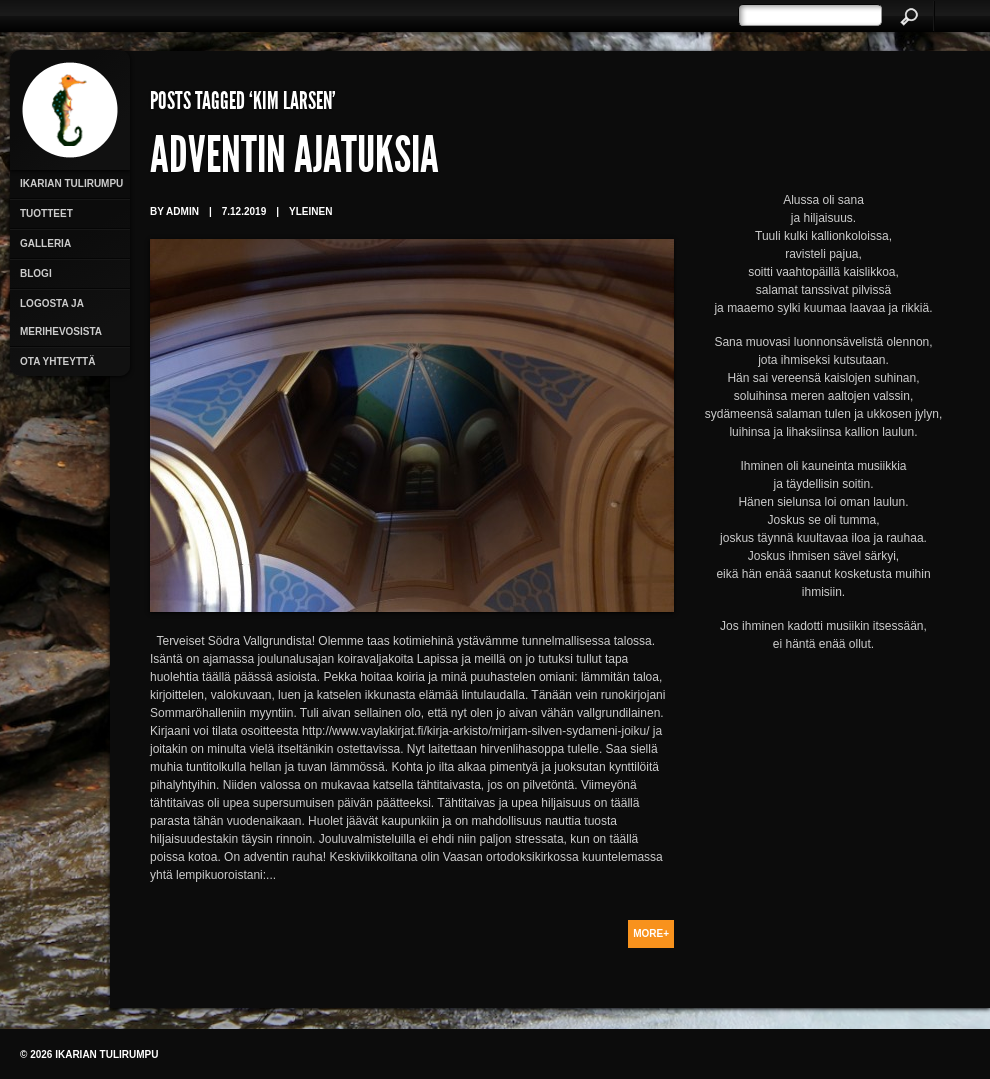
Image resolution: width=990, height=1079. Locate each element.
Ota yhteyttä (57, 361)
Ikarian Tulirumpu (71, 183)
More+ (651, 933)
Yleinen (310, 211)
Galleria (45, 243)
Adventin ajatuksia (294, 160)
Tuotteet (46, 213)
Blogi (36, 273)
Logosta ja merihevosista (61, 317)
